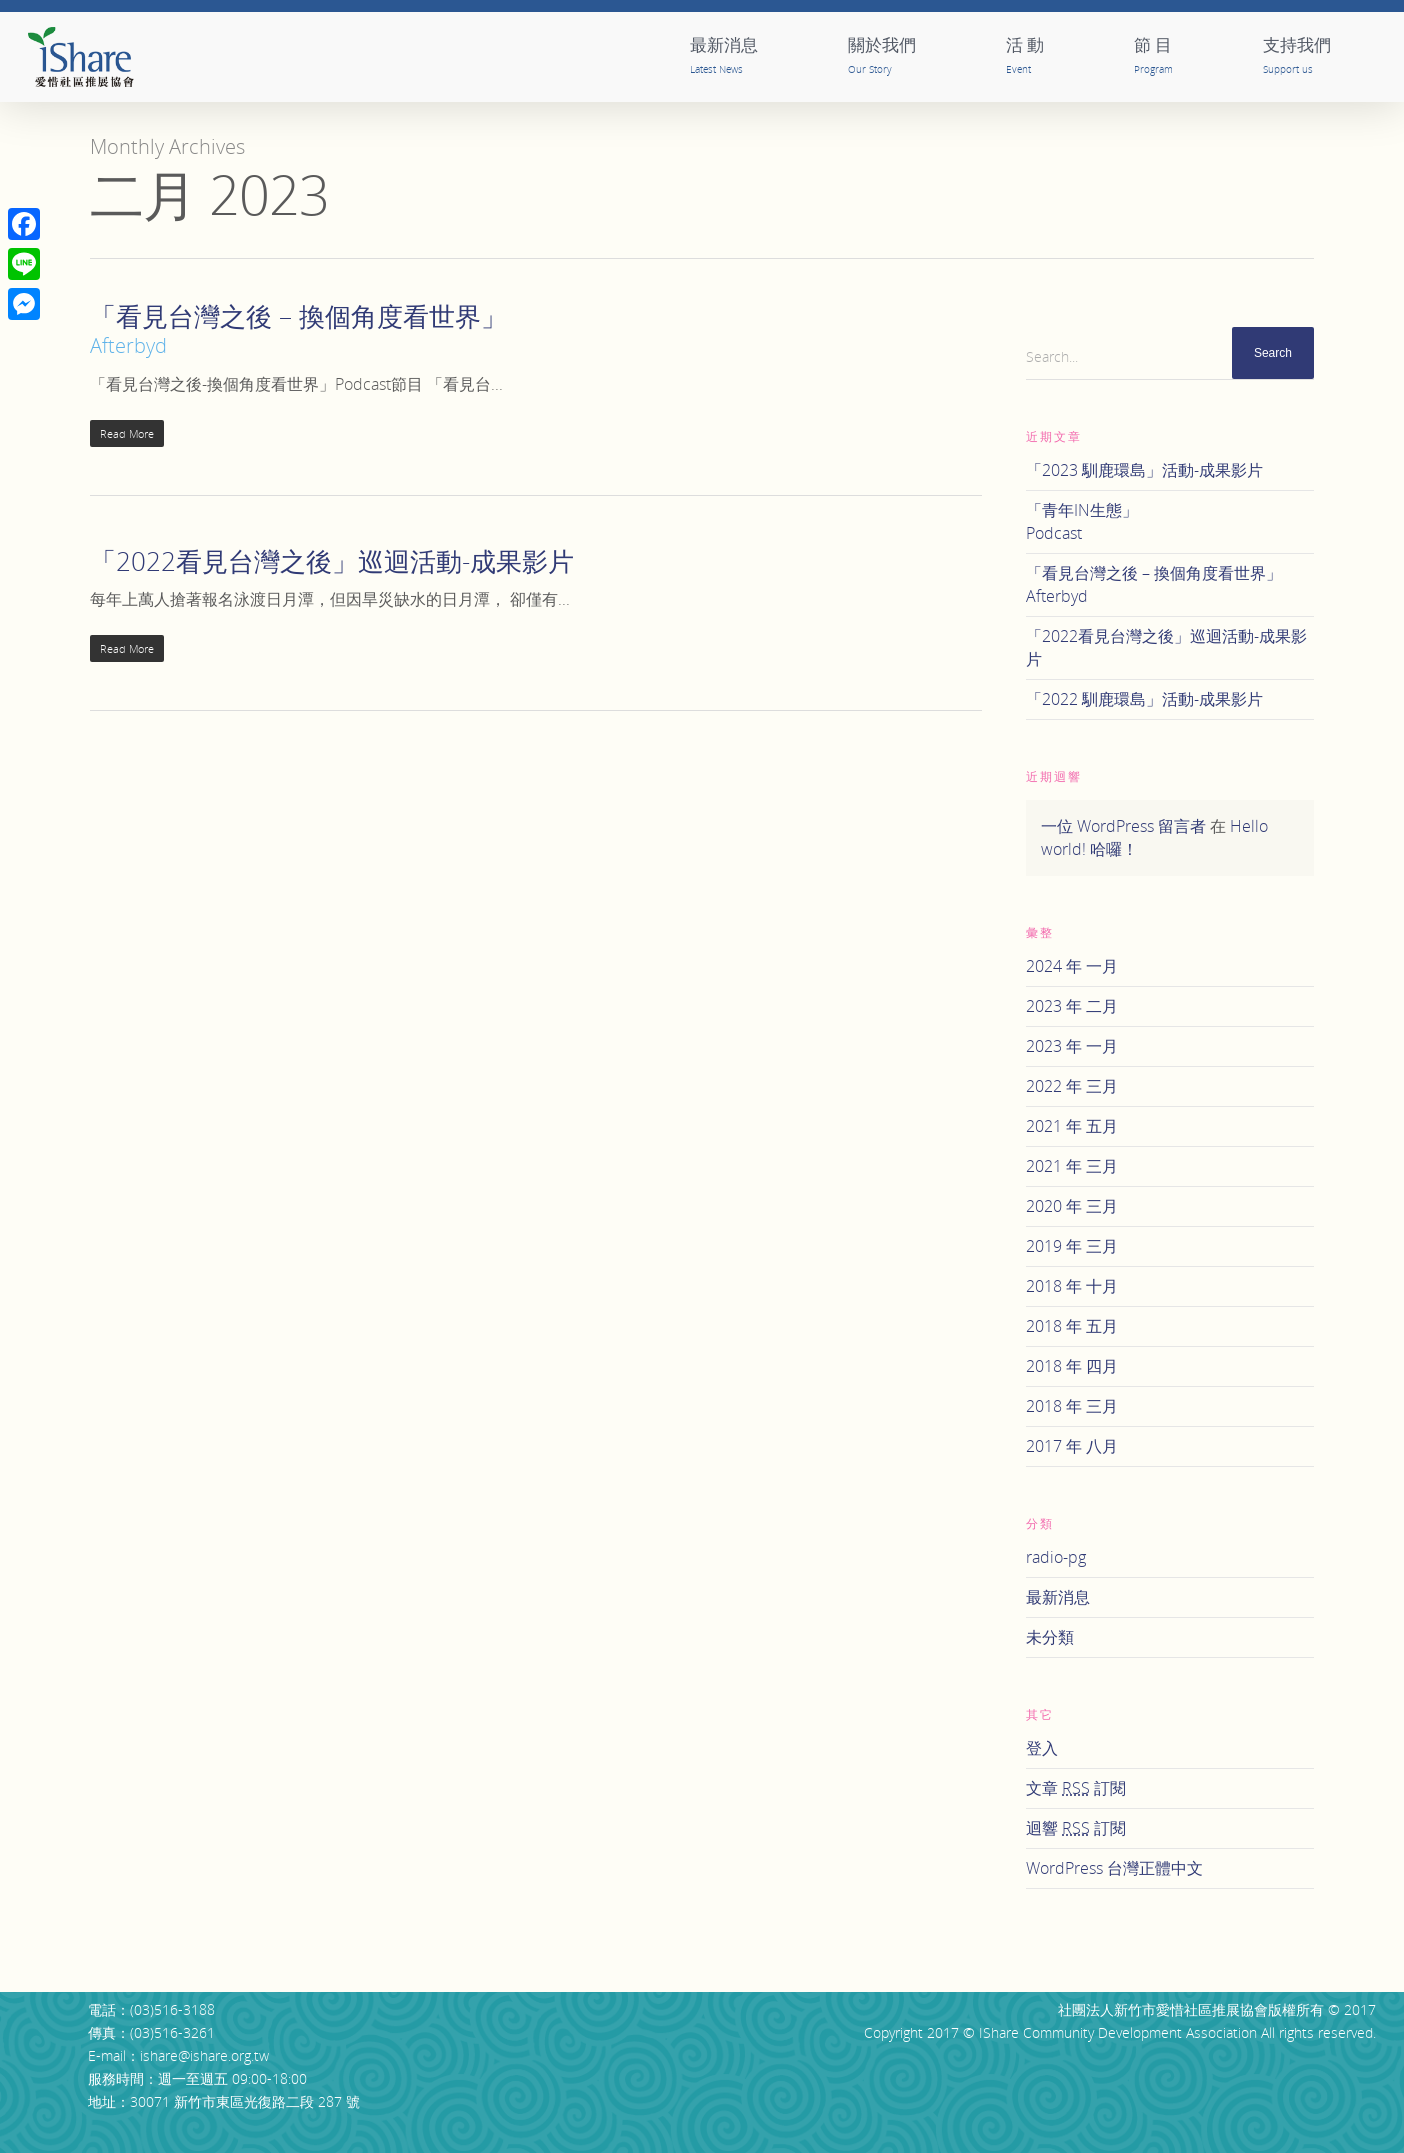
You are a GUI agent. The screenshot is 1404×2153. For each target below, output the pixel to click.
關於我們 (882, 54)
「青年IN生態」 (1170, 522)
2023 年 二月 (1072, 1006)
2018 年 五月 (1072, 1326)
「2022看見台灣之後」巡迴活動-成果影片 (332, 561)
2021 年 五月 (1072, 1126)
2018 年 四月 (1072, 1366)
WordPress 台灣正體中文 (1114, 1868)
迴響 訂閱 (1076, 1828)
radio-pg (1056, 1557)
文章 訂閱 (1076, 1788)
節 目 (1153, 54)
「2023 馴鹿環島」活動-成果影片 (1144, 470)
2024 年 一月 (1072, 966)
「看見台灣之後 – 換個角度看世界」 (1170, 585)
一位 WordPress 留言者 (1123, 826)
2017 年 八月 (1072, 1446)
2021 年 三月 (1072, 1166)
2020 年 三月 (1072, 1206)
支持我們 (1297, 54)
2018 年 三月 (1072, 1406)
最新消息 (724, 54)
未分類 (1050, 1637)
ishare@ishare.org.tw (204, 2055)
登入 (1042, 1748)
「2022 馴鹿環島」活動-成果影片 (1144, 699)
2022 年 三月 (1072, 1086)
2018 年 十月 (1072, 1286)
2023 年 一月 (1072, 1046)
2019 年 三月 (1072, 1246)
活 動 (1025, 54)
